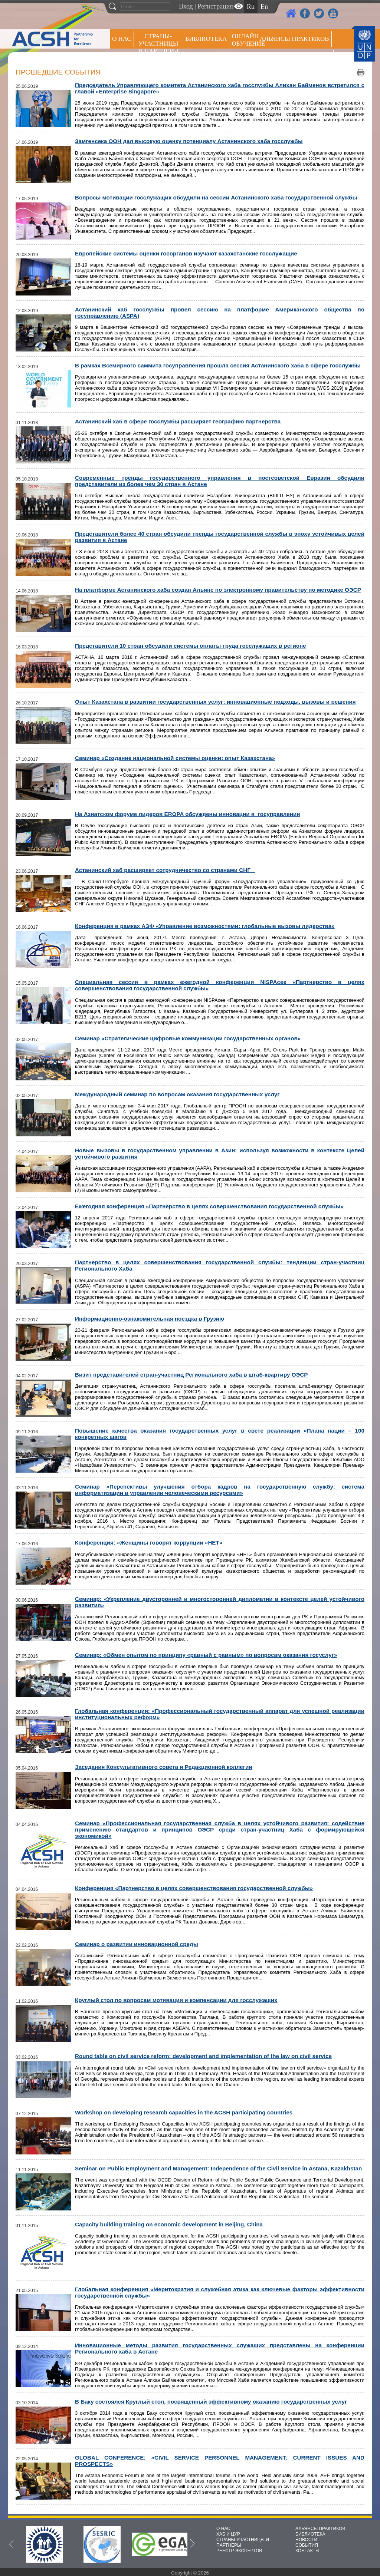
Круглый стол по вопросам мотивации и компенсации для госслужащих (176, 2000)
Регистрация (215, 6)
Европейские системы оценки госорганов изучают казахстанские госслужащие (186, 253)
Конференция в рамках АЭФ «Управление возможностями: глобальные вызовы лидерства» (205, 926)
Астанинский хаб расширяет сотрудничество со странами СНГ (165, 870)
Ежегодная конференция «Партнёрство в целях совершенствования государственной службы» (209, 1206)
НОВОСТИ (306, 2539)
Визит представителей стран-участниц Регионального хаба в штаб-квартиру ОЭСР (191, 1374)
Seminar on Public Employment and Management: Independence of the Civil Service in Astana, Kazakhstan (218, 2168)
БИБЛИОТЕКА (310, 2534)
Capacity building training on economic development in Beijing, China (169, 2224)
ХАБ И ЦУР (228, 2534)
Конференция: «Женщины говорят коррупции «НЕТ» (148, 1542)
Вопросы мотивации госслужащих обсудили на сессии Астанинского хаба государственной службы (216, 197)
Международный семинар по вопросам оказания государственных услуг (177, 1094)
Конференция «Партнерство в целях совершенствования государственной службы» (194, 1888)
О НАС (121, 38)
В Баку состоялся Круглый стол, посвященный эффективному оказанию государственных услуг (211, 2401)
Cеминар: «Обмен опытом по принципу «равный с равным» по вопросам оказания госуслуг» (206, 1655)
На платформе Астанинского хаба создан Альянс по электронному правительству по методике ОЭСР (218, 590)
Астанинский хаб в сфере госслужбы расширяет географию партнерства (178, 421)
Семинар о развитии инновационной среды (136, 1944)
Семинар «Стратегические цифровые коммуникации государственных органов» (188, 1038)
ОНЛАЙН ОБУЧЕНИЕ (244, 40)
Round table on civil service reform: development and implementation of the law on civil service (203, 2056)
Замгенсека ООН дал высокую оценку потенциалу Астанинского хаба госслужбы (189, 141)
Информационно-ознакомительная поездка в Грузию (149, 1318)
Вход (186, 6)
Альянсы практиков (294, 38)
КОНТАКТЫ (307, 2550)
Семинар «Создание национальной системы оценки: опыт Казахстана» (175, 758)
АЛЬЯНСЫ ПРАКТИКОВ (320, 2528)
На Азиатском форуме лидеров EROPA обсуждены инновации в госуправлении (187, 814)
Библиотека (206, 38)
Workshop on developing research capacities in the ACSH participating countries (183, 2112)
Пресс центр (280, 58)
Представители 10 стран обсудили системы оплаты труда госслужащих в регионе (190, 646)
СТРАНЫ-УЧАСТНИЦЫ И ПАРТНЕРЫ (158, 44)
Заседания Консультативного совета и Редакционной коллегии (163, 1767)
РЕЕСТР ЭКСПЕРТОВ (320, 59)
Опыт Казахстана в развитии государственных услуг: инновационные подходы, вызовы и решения (215, 702)
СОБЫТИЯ (306, 2545)
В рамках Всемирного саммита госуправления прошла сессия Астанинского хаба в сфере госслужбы (218, 365)
